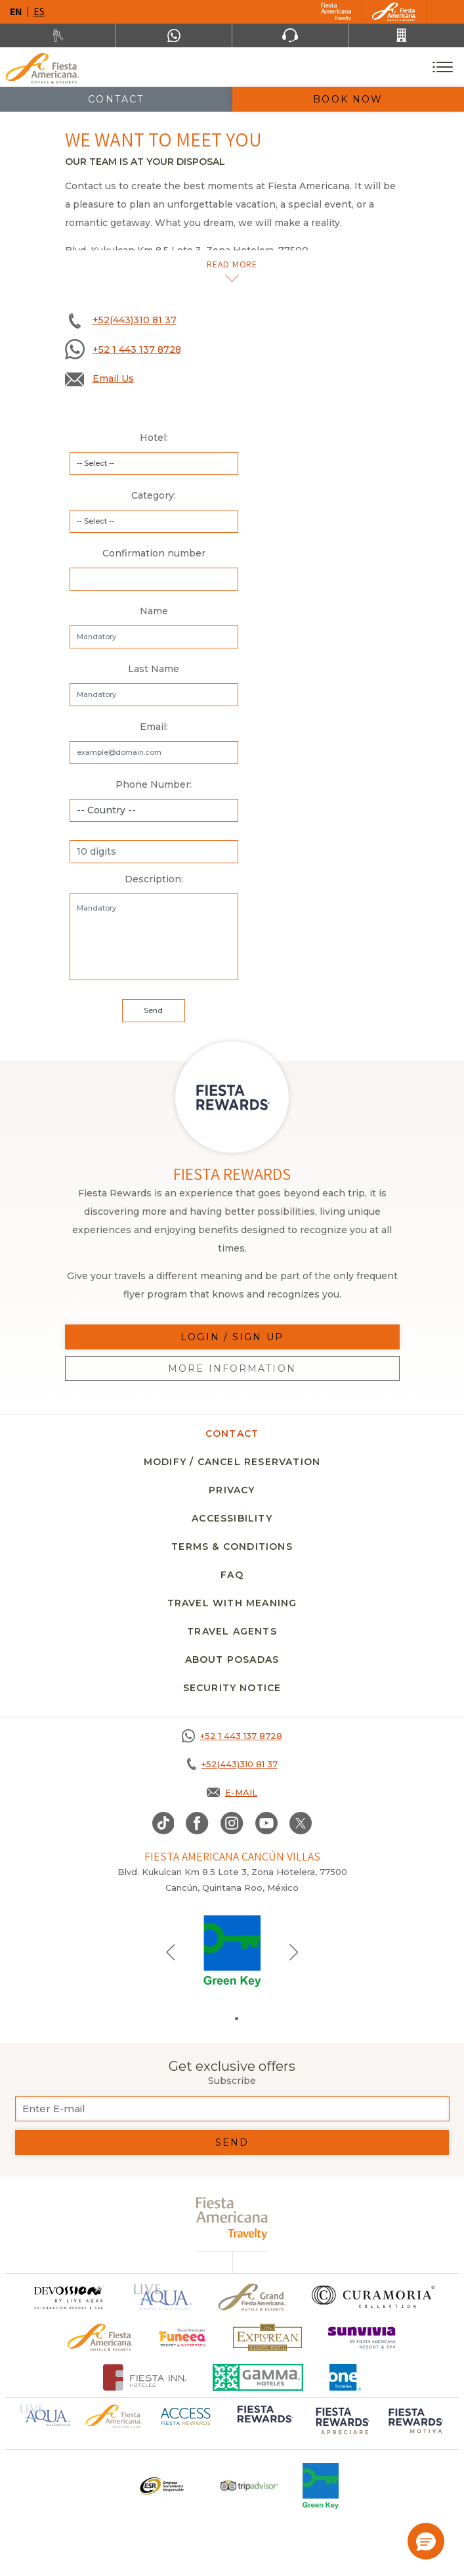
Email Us (113, 378)
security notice (232, 1688)
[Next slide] (294, 1951)
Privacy (232, 1490)
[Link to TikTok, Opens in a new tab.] (163, 1823)
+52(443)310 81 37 (135, 320)
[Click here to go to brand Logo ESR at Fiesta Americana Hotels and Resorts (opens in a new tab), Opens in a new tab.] (161, 2486)
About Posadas (232, 1659)
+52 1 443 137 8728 (137, 349)
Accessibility (232, 1518)
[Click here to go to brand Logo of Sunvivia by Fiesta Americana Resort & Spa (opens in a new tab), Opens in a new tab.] (362, 2337)
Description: (154, 879)
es (39, 11)
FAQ (232, 1575)
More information (232, 1368)
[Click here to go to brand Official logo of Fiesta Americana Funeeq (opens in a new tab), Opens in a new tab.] (183, 2337)
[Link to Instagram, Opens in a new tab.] (232, 1823)
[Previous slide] (171, 1951)
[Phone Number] (290, 35)
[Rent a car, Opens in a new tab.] (58, 35)
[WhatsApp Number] (174, 35)
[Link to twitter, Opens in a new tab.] (300, 1823)
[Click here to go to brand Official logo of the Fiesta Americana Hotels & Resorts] (100, 2337)
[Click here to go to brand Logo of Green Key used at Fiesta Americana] (321, 2486)
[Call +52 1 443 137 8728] (232, 1735)
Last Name (153, 669)
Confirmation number (153, 553)
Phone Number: (154, 784)
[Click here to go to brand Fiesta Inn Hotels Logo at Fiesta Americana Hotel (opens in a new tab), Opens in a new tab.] (144, 2377)
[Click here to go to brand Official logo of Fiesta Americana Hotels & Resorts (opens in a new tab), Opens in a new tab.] (114, 2415)
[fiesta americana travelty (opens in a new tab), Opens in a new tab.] (232, 2218)
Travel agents (232, 1631)
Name (154, 611)
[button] (426, 2541)
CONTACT (232, 1433)
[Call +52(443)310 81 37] (406, 35)
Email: (154, 727)
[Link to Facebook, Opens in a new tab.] (197, 1823)
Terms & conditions (232, 1546)
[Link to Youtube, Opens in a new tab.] (266, 1823)
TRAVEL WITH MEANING (232, 1603)
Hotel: (154, 437)
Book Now (348, 99)
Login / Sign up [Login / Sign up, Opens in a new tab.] (232, 1337)
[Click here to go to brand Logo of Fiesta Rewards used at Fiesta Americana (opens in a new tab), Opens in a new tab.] (264, 2422)
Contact (116, 99)
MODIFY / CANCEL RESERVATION (232, 1462)
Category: (153, 495)
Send (232, 2142)
